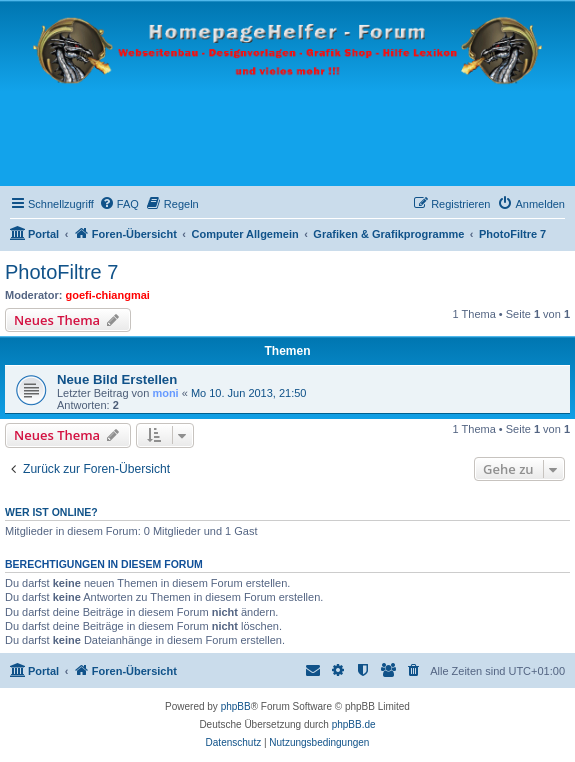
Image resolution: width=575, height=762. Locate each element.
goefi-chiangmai (108, 295)
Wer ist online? (51, 512)
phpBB (236, 706)
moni (165, 393)
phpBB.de (354, 724)
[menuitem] (119, 204)
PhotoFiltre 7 (61, 272)
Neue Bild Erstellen (117, 379)
